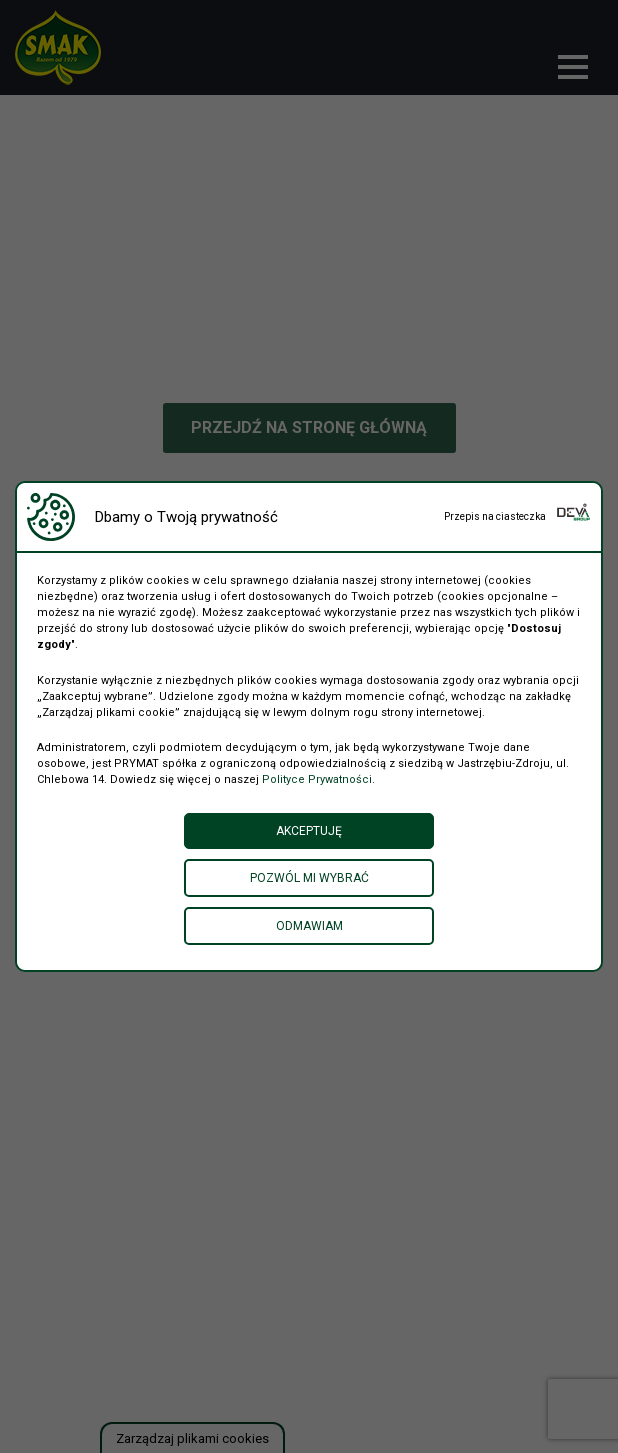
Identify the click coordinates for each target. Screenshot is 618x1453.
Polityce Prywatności (317, 779)
